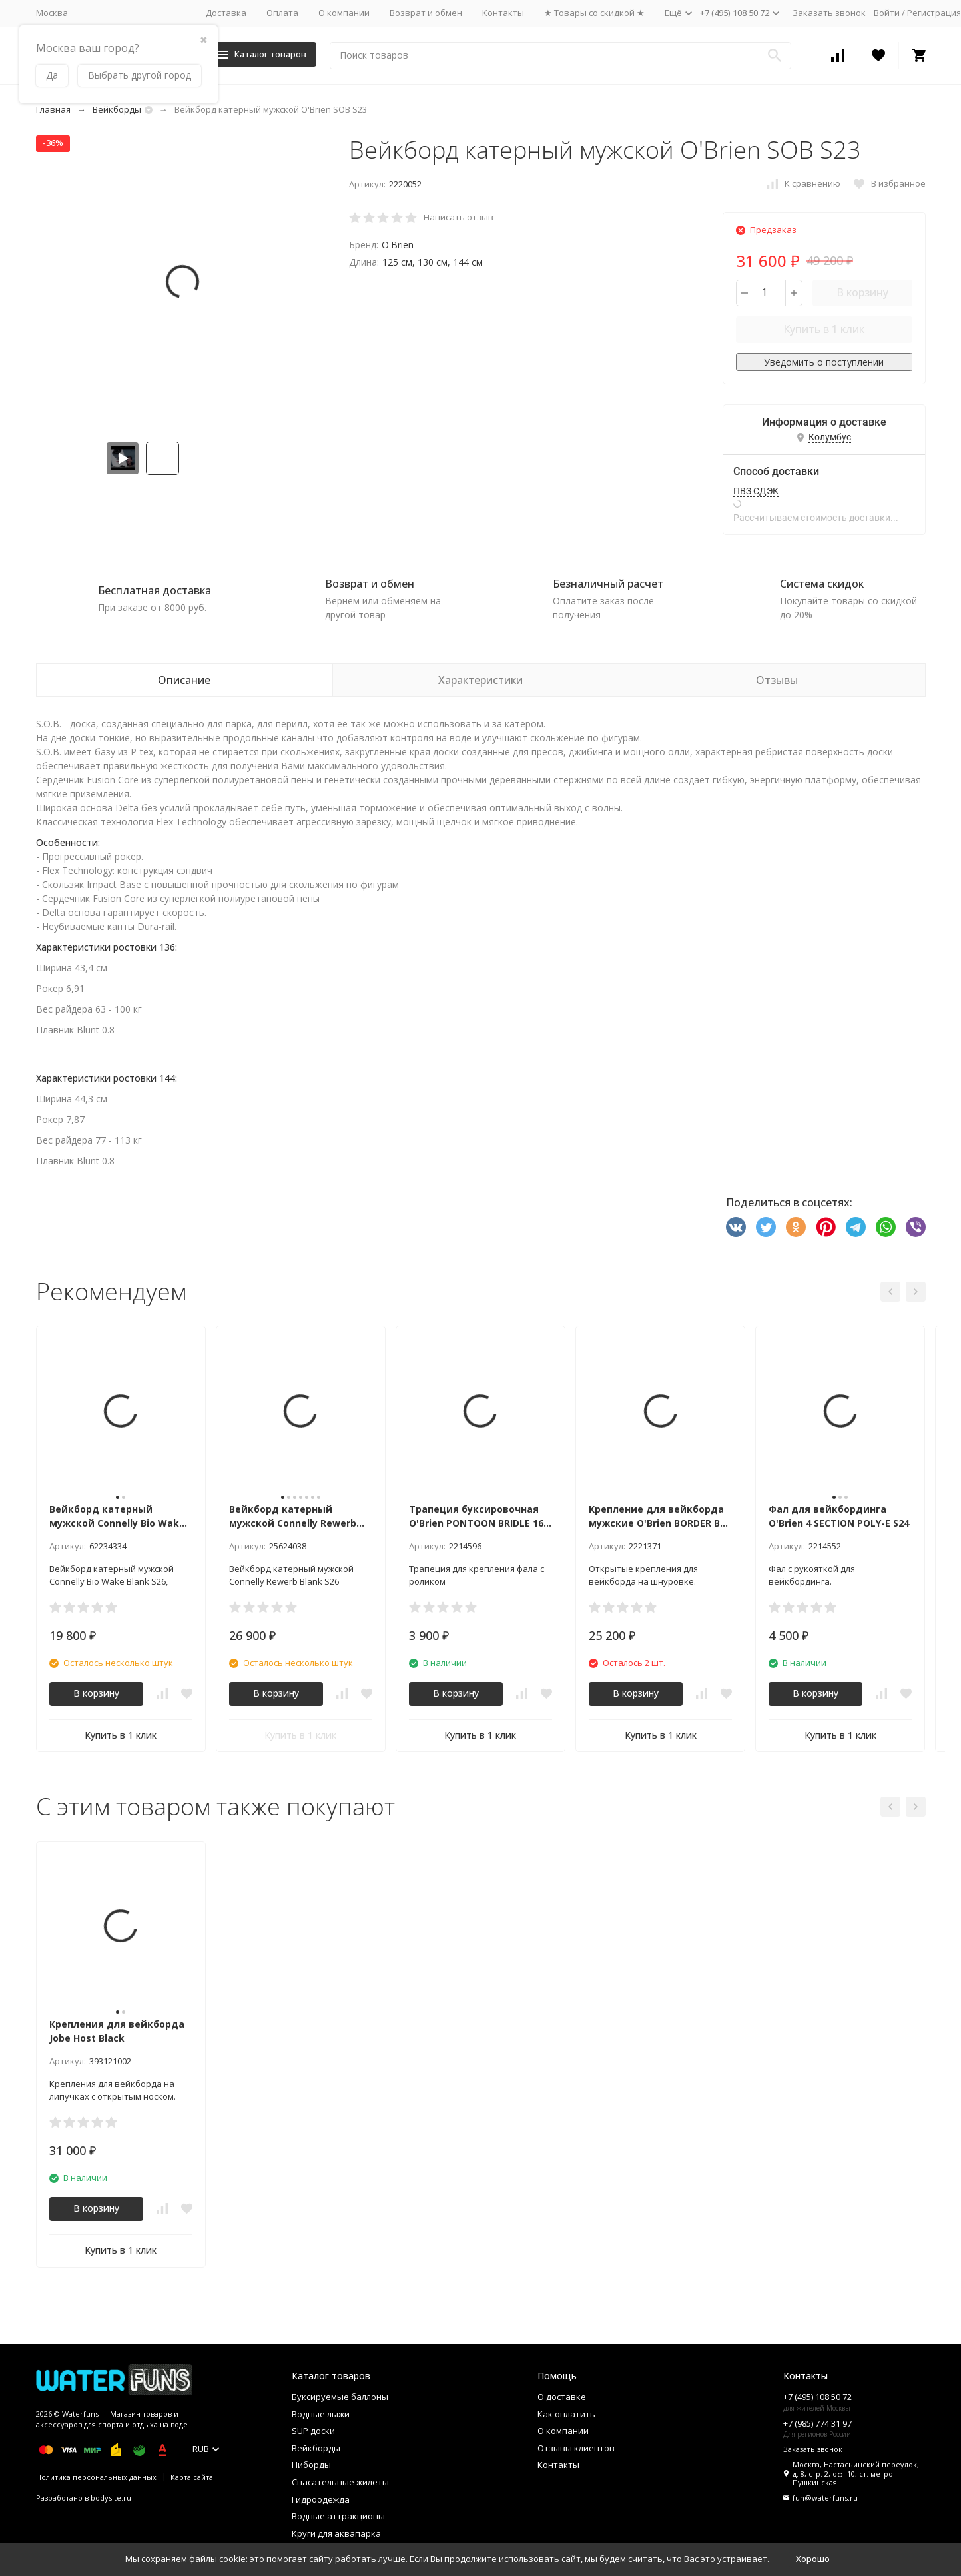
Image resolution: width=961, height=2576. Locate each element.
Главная (53, 109)
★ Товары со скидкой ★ (594, 13)
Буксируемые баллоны (340, 2397)
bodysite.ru (111, 2498)
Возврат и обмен (426, 13)
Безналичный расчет (608, 583)
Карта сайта (191, 2477)
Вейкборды (117, 109)
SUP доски (313, 2431)
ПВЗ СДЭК (756, 491)
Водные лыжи (321, 2414)
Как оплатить (566, 2414)
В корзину (862, 292)
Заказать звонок (829, 13)
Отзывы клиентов (576, 2448)
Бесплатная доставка (154, 590)
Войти (887, 13)
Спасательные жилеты (340, 2482)
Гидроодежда (321, 2499)
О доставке (561, 2397)
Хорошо (813, 2559)
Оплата (282, 13)
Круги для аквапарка (336, 2533)
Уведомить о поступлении (824, 362)
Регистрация (934, 13)
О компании (344, 13)
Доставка (226, 13)
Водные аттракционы (338, 2516)
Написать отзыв (458, 217)
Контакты (503, 13)
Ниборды (311, 2465)
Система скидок (822, 583)
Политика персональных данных (96, 2477)
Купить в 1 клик (823, 329)
